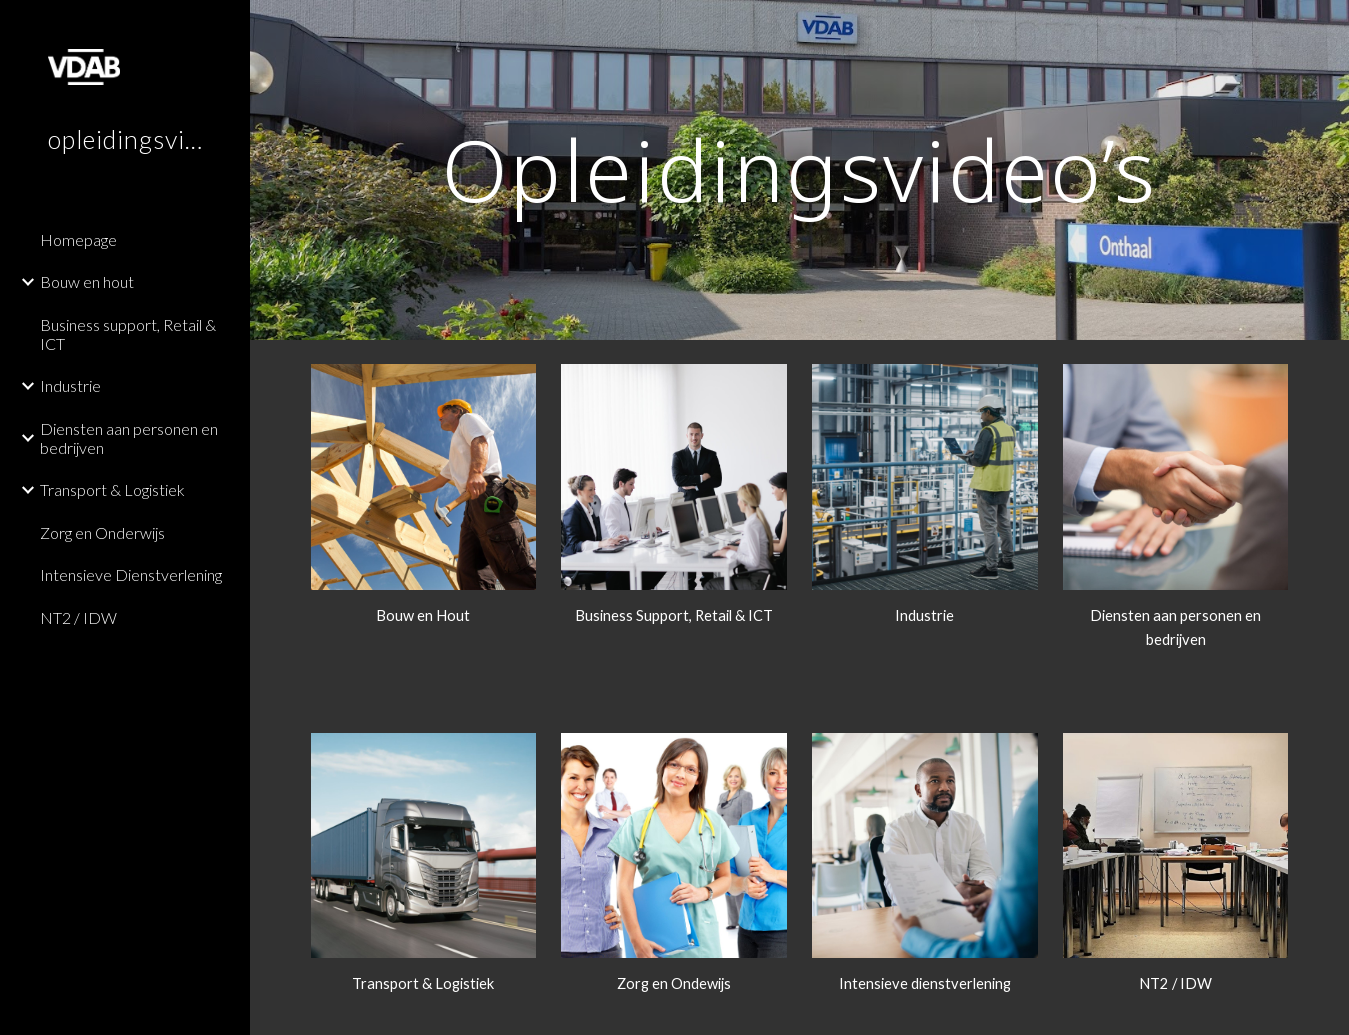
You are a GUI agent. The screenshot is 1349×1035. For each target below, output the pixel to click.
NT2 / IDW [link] (78, 617)
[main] (800, 169)
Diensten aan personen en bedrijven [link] (129, 438)
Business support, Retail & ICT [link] (128, 334)
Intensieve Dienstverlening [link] (131, 574)
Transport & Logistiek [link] (112, 489)
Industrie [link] (70, 385)
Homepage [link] (78, 239)
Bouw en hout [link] (87, 281)
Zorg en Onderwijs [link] (102, 532)
